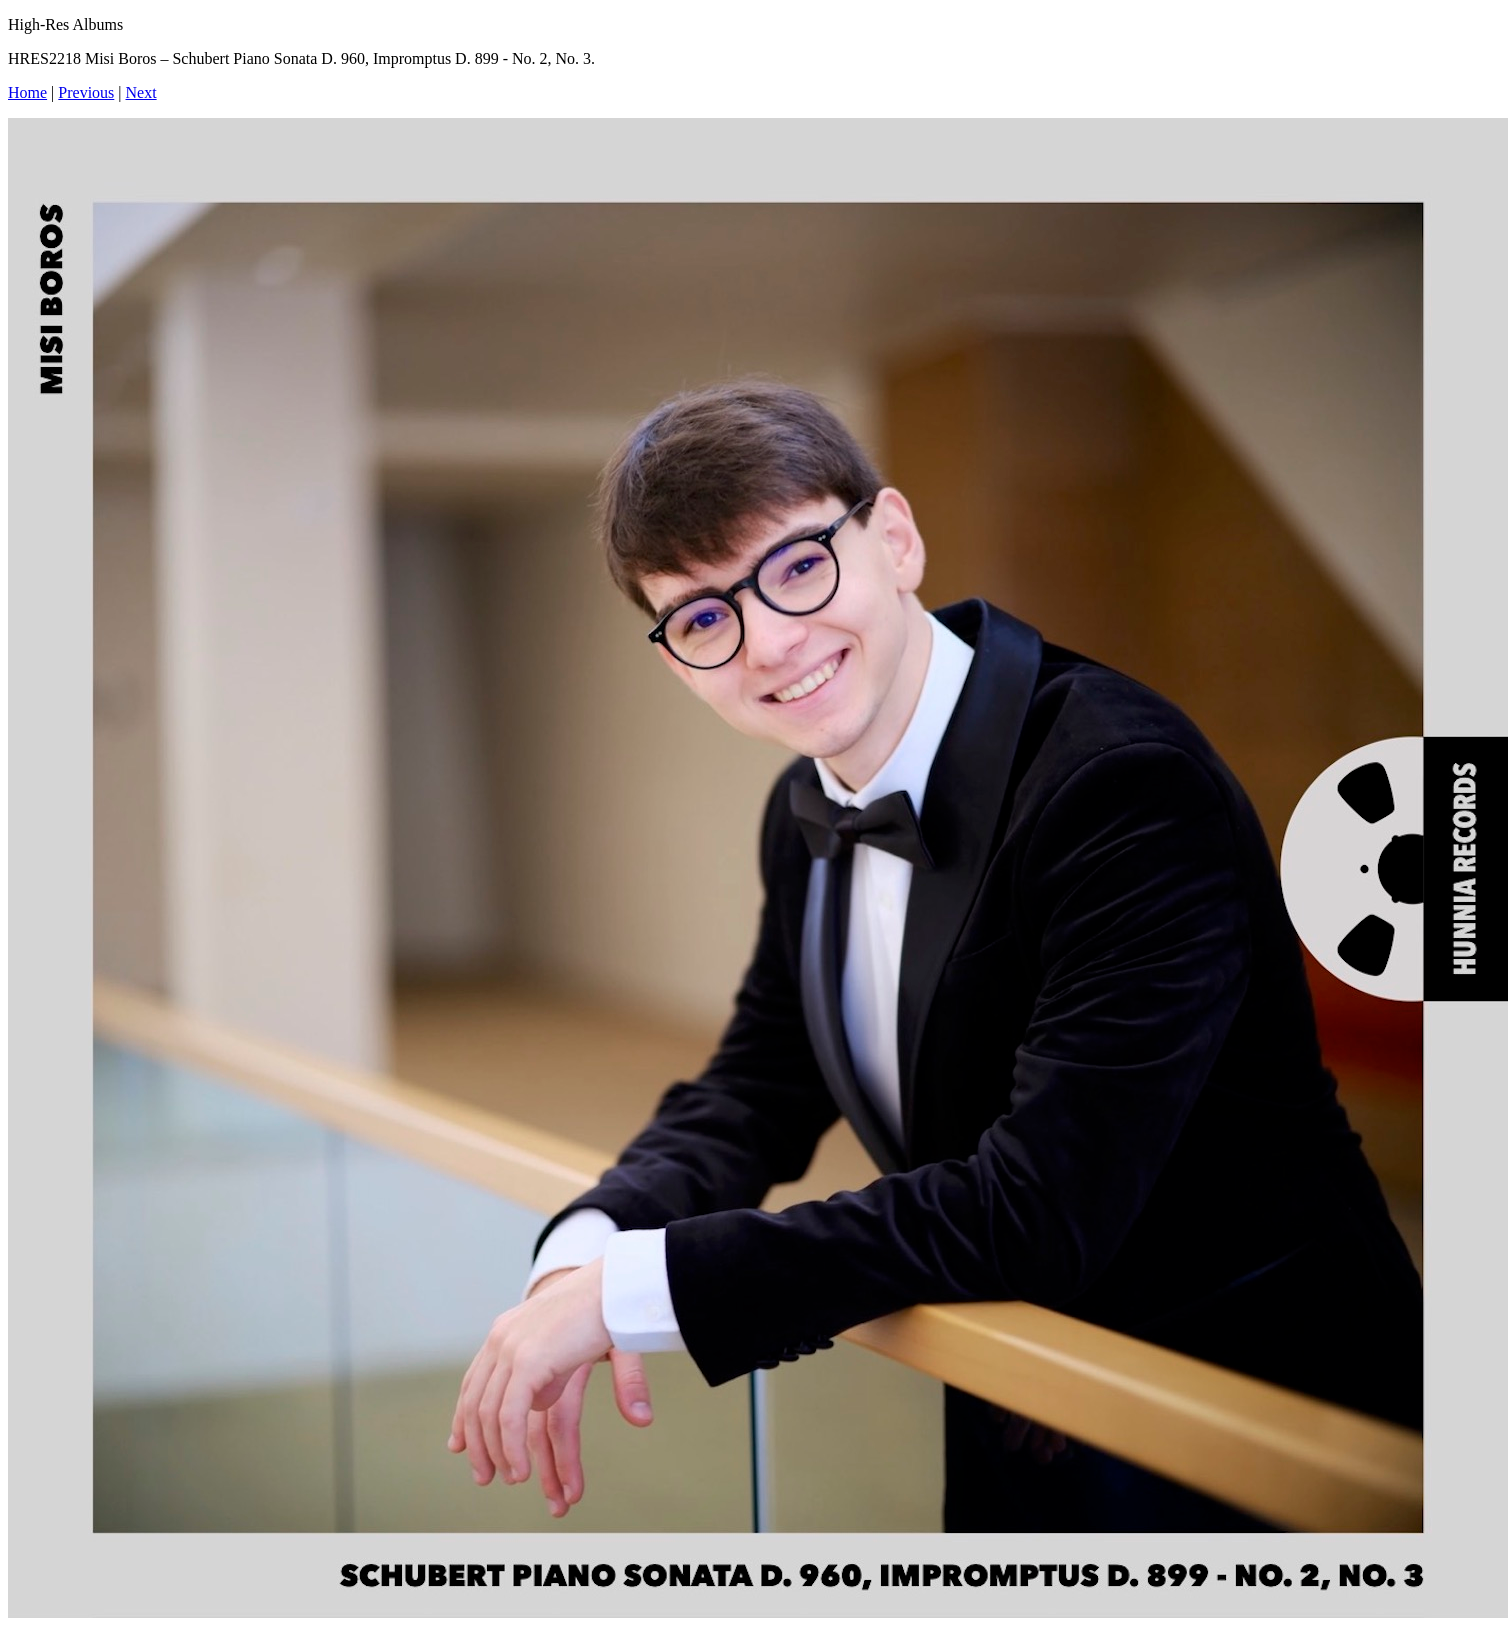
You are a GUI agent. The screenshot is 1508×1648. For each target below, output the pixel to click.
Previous (86, 92)
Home (27, 92)
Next (141, 92)
